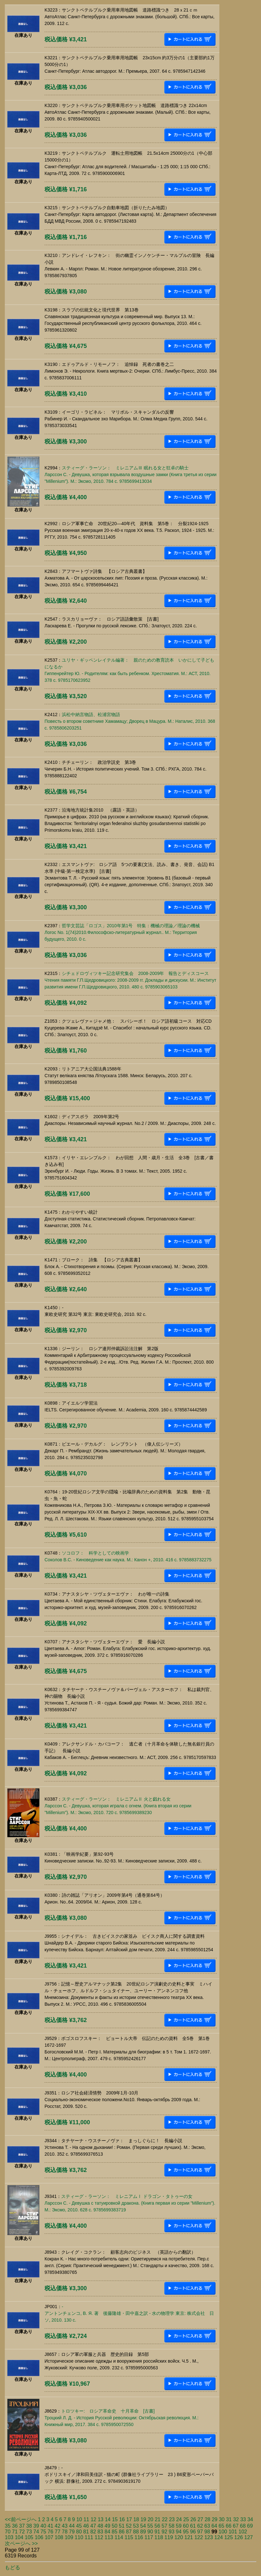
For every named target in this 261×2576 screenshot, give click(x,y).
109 (69, 2537)
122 (198, 2537)
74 (36, 2531)
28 (207, 2519)
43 (65, 2526)
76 (50, 2531)
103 (9, 2537)
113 (109, 2537)
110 (79, 2537)
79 (72, 2531)
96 (193, 2531)
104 (19, 2537)
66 (229, 2526)
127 (248, 2537)
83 (100, 2531)
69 (250, 2526)
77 (58, 2531)
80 (79, 2531)
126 (238, 2537)
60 (186, 2526)
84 (107, 2531)
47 (93, 2526)
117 (148, 2537)
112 (98, 2537)
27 (200, 2519)
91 (157, 2531)
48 (100, 2526)
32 (236, 2519)
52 (129, 2526)
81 (86, 2531)
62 (200, 2526)
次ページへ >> (21, 2543)
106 (39, 2537)
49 (107, 2526)
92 (164, 2531)
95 (186, 2531)
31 (229, 2519)
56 (157, 2526)
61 (193, 2526)
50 (115, 2526)
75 (43, 2531)
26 (193, 2519)
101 (233, 2531)
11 (86, 2519)
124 (218, 2537)
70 (8, 2531)
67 (236, 2526)
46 (86, 2526)
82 (93, 2531)
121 (188, 2537)
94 (179, 2531)
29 (214, 2519)
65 (221, 2526)
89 (143, 2531)
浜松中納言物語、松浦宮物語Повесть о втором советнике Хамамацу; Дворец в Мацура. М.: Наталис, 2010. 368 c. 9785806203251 (130, 721)
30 (221, 2519)
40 (43, 2526)
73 (29, 2531)
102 (243, 2531)
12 (93, 2519)
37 (22, 2526)
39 (36, 2526)
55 (150, 2526)
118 (158, 2537)
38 (29, 2526)
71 (15, 2531)
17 (129, 2519)
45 (79, 2526)
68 (243, 2526)
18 (136, 2519)
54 (143, 2526)
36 (15, 2526)
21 (157, 2519)
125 (228, 2537)
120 (179, 2537)
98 (207, 2531)
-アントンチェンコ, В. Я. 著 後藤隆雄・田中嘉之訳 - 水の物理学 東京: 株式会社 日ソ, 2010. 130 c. (129, 2313)
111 (89, 2537)
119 (169, 2537)
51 (122, 2526)
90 (150, 2531)
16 (122, 2519)
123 (208, 2537)
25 (186, 2519)
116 (139, 2537)
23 (172, 2519)
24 (179, 2519)
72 (22, 2531)
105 (29, 2537)
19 (143, 2519)
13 (100, 2519)
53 (136, 2526)
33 (243, 2519)
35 (8, 2526)
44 (72, 2526)
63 (207, 2526)
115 (129, 2537)
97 (200, 2531)
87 (129, 2531)
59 (179, 2526)
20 (150, 2519)
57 (164, 2526)
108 (59, 2537)
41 (50, 2526)
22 (164, 2519)
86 (122, 2531)
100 (223, 2531)
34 (250, 2519)
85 (115, 2531)
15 (115, 2519)
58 (172, 2526)
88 (136, 2531)
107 (49, 2537)
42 (58, 2526)
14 (107, 2519)
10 (79, 2519)
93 (172, 2531)
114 (119, 2537)
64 (214, 2526)
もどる (12, 2567)
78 (65, 2531)
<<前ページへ (21, 2519)
